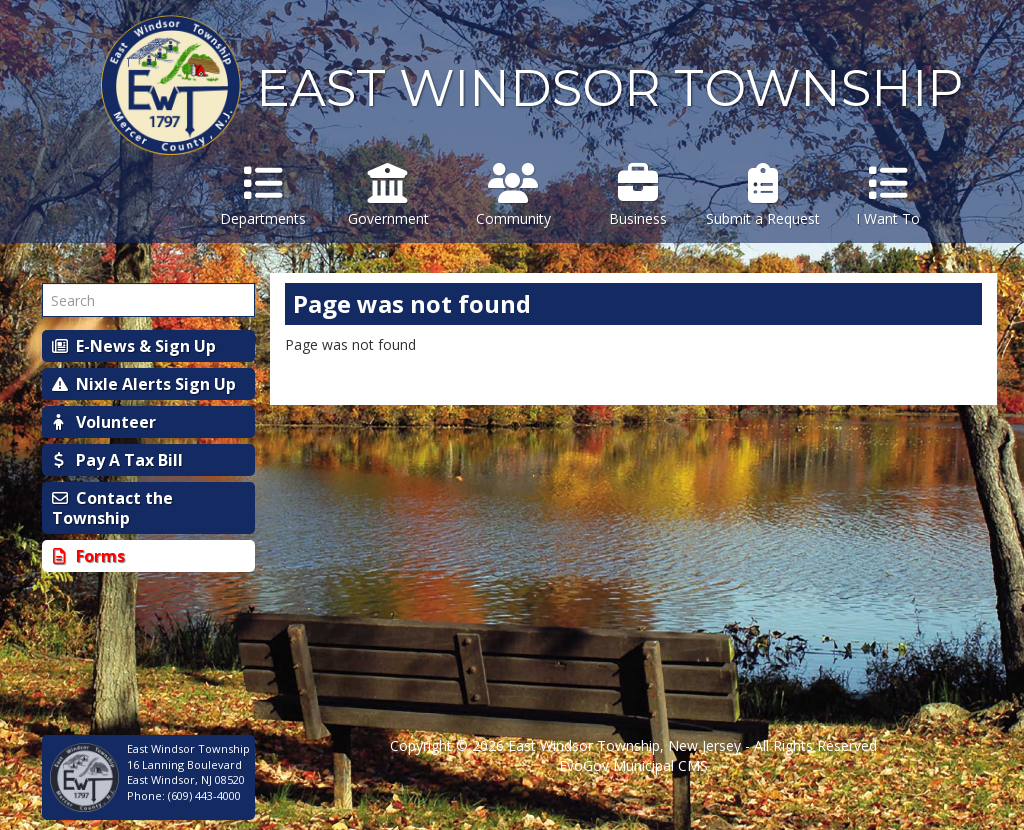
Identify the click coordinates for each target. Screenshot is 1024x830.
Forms (88, 556)
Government (388, 195)
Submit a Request (763, 195)
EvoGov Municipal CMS (633, 765)
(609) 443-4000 (204, 795)
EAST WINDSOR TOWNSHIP (609, 88)
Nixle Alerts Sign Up (144, 384)
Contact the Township (112, 508)
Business (638, 195)
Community (513, 195)
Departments (263, 195)
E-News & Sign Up (134, 346)
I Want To (888, 195)
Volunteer (104, 422)
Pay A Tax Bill (117, 460)
